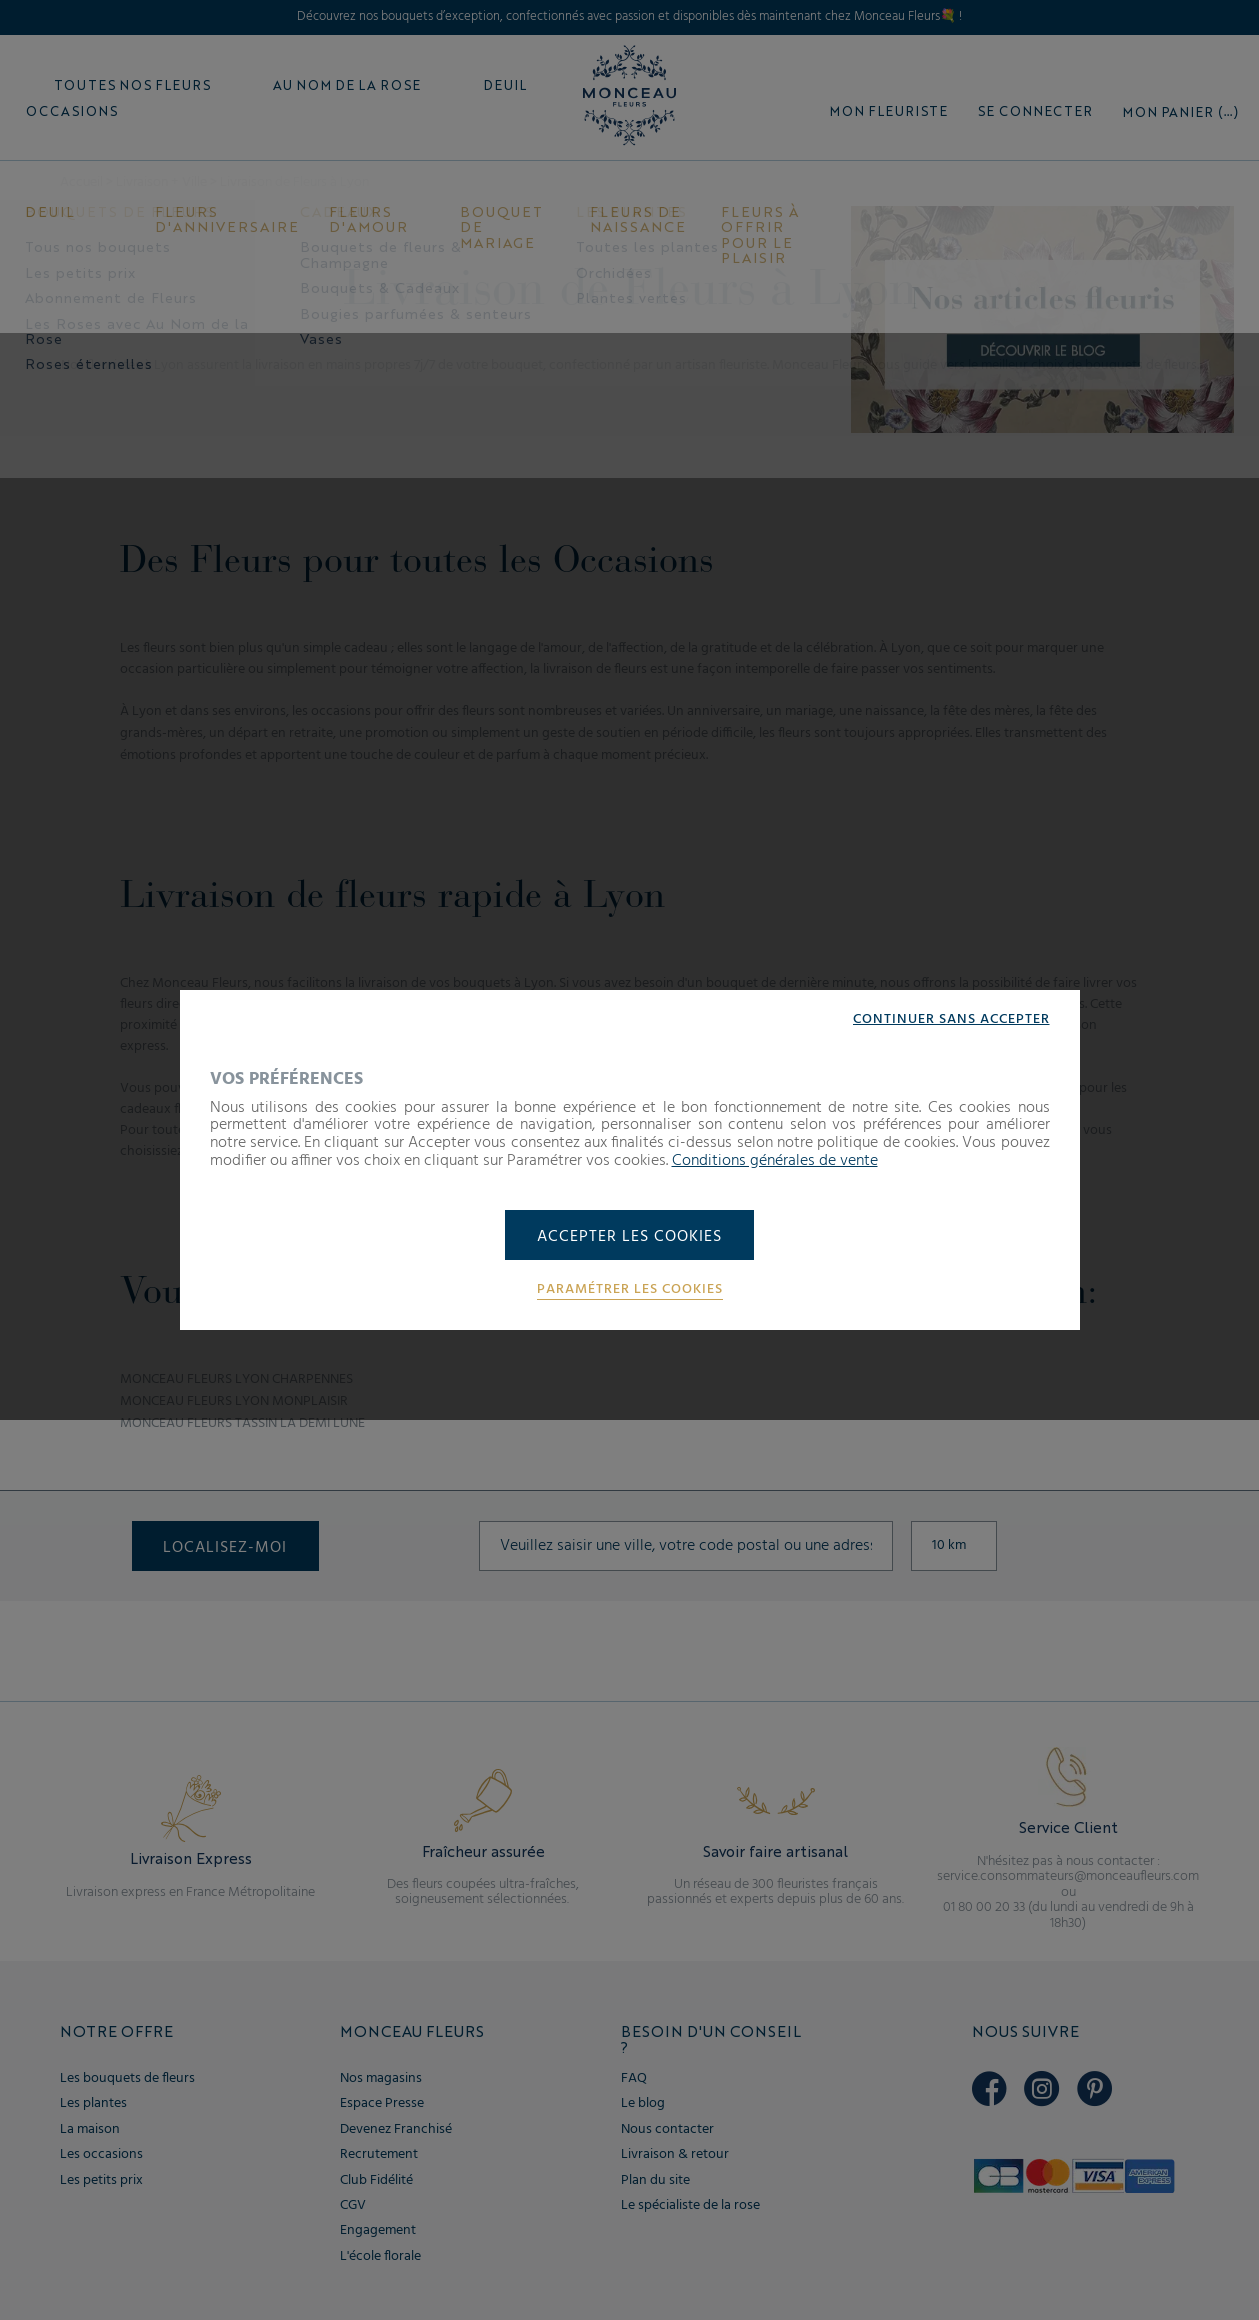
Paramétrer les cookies (630, 1290)
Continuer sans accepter (951, 1020)
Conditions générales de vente (775, 1160)
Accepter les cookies (629, 1237)
